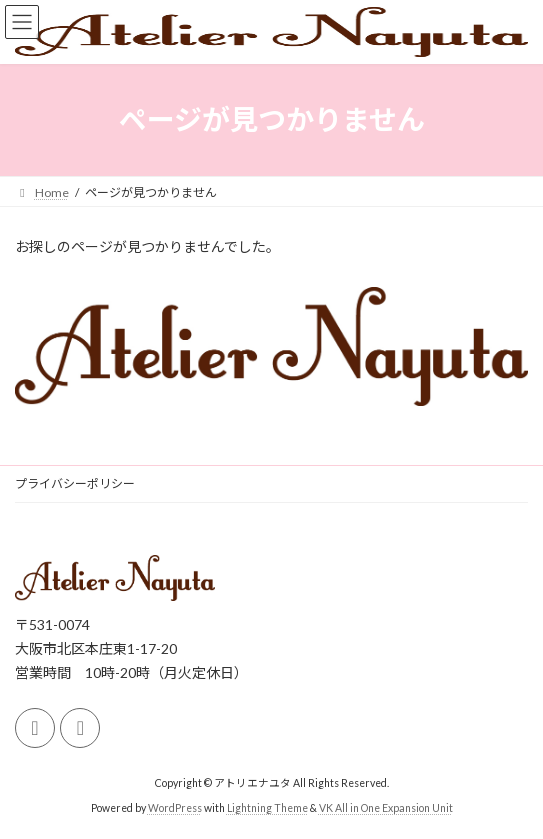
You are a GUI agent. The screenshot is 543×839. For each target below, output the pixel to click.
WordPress (175, 808)
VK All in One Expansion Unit (386, 808)
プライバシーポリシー (75, 483)
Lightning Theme (267, 808)
